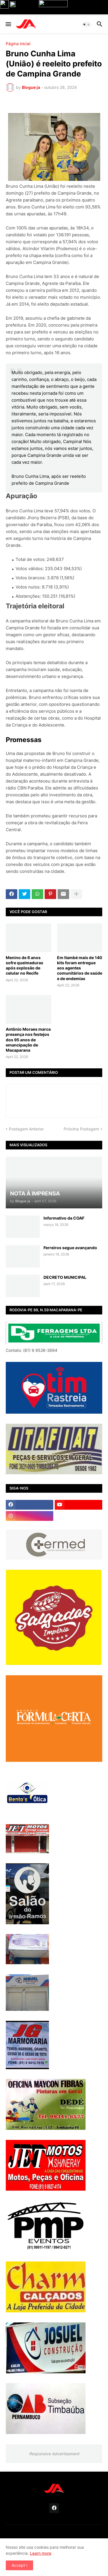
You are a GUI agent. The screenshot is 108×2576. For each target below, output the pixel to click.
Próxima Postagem (81, 1128)
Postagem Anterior (26, 1128)
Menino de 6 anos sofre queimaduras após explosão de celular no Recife (24, 965)
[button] (8, 24)
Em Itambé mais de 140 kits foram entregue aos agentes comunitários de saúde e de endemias (79, 968)
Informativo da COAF (63, 1218)
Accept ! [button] (19, 2565)
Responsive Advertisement (54, 2453)
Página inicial (18, 44)
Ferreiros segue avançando (70, 1247)
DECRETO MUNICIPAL (64, 1277)
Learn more (40, 2553)
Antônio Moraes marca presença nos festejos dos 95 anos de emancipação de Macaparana (28, 1040)
